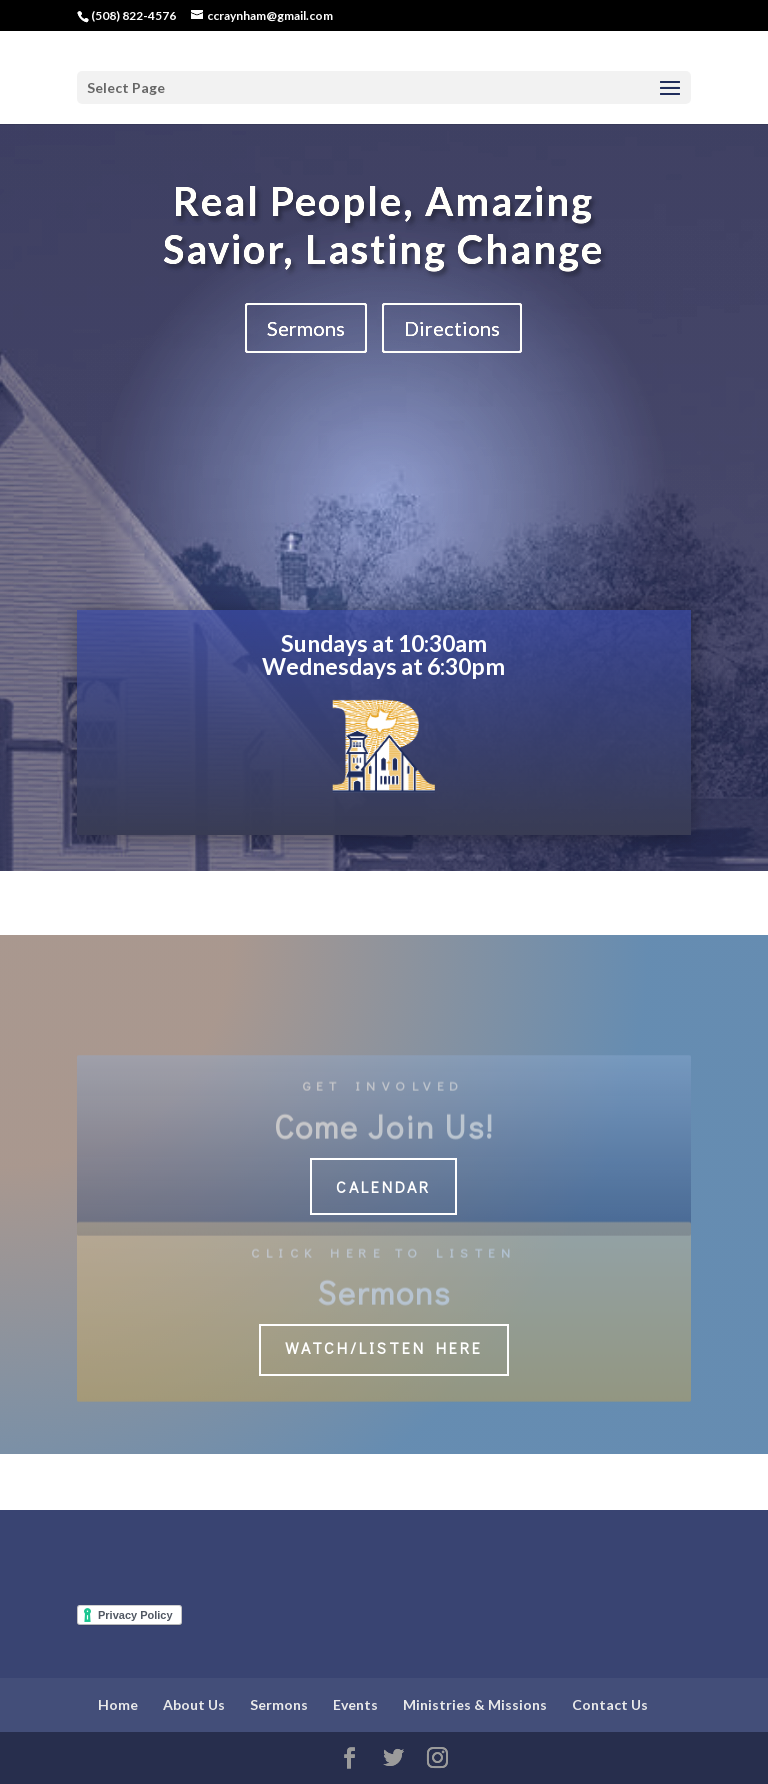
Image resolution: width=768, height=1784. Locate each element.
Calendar (383, 1186)
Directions (452, 328)
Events (355, 1704)
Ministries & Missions (475, 1704)
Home (118, 1704)
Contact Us (610, 1704)
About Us (194, 1704)
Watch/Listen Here (384, 1347)
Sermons (306, 328)
